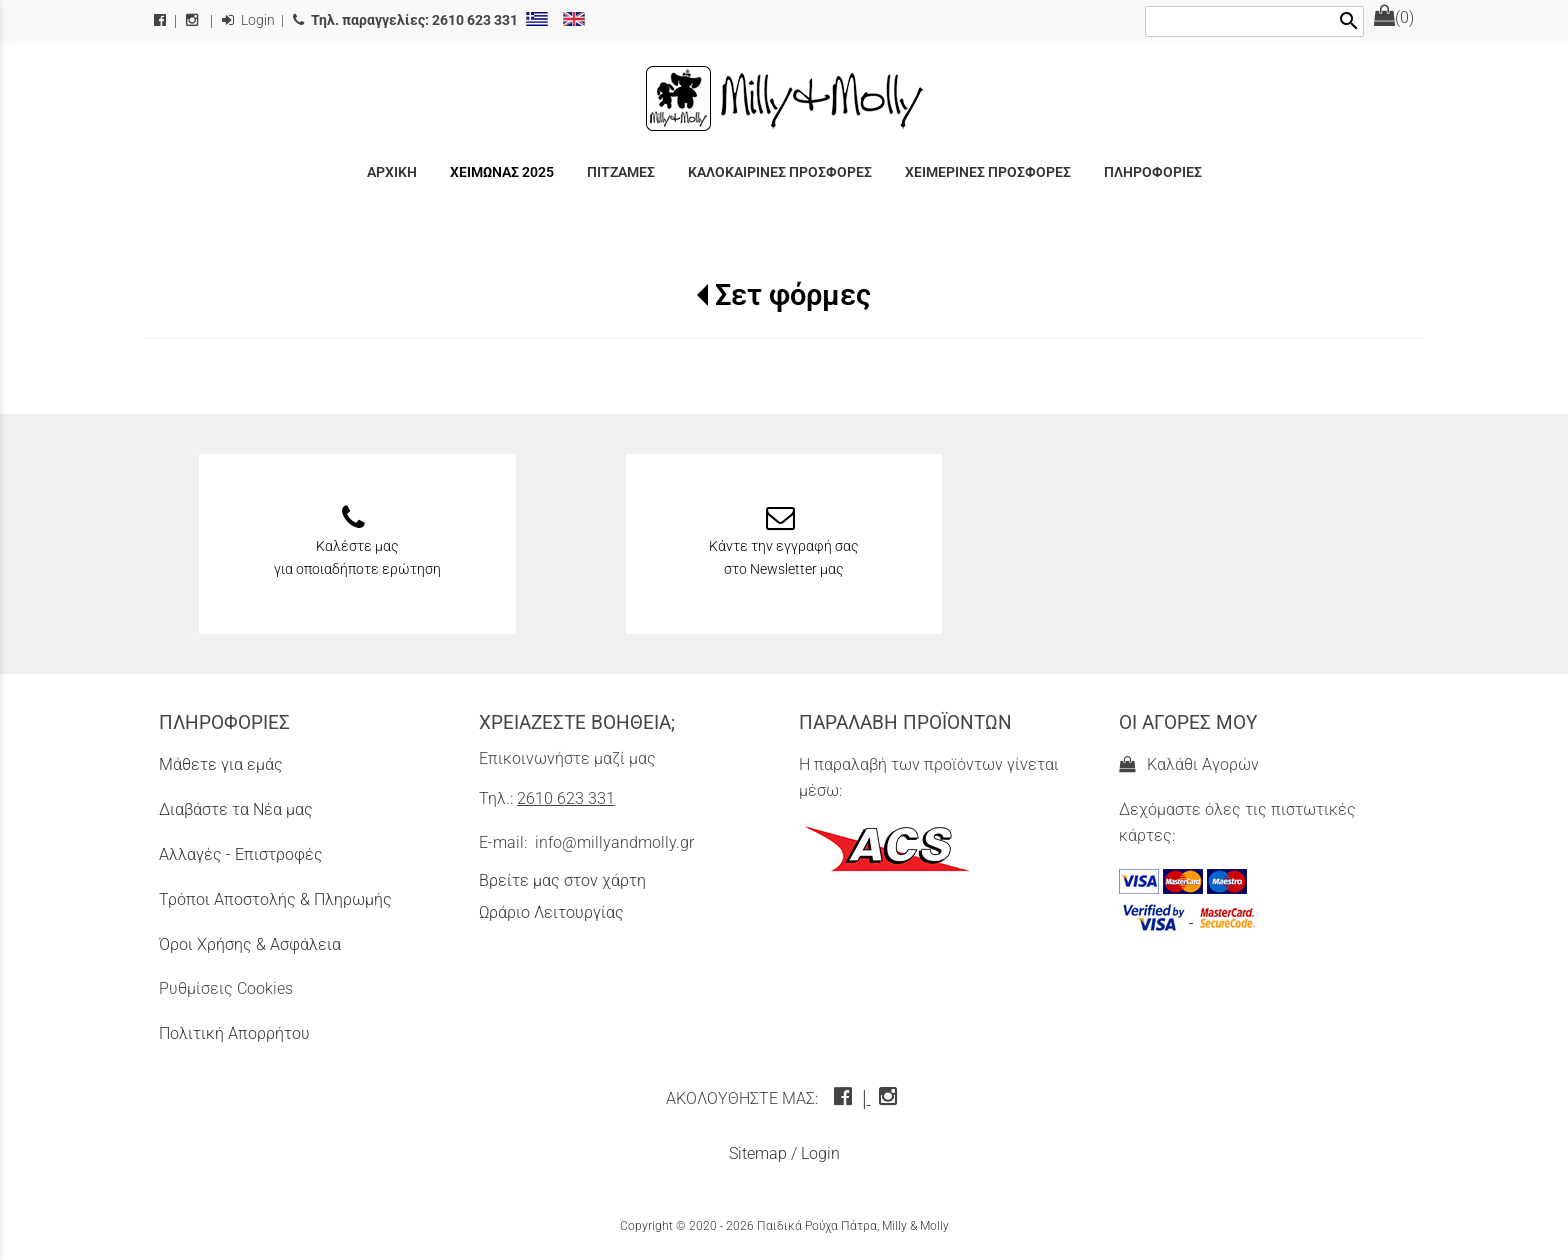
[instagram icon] (890, 1098)
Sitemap (758, 1153)
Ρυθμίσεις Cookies (226, 988)
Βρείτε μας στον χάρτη (562, 880)
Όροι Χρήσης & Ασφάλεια (250, 944)
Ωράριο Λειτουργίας (551, 912)
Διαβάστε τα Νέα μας (236, 809)
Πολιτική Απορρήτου (234, 1033)
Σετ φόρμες (793, 295)
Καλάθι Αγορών (1189, 764)
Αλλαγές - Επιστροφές (241, 854)
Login (248, 20)
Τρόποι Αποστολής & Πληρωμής (275, 899)
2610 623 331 (566, 798)
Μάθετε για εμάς (221, 764)
